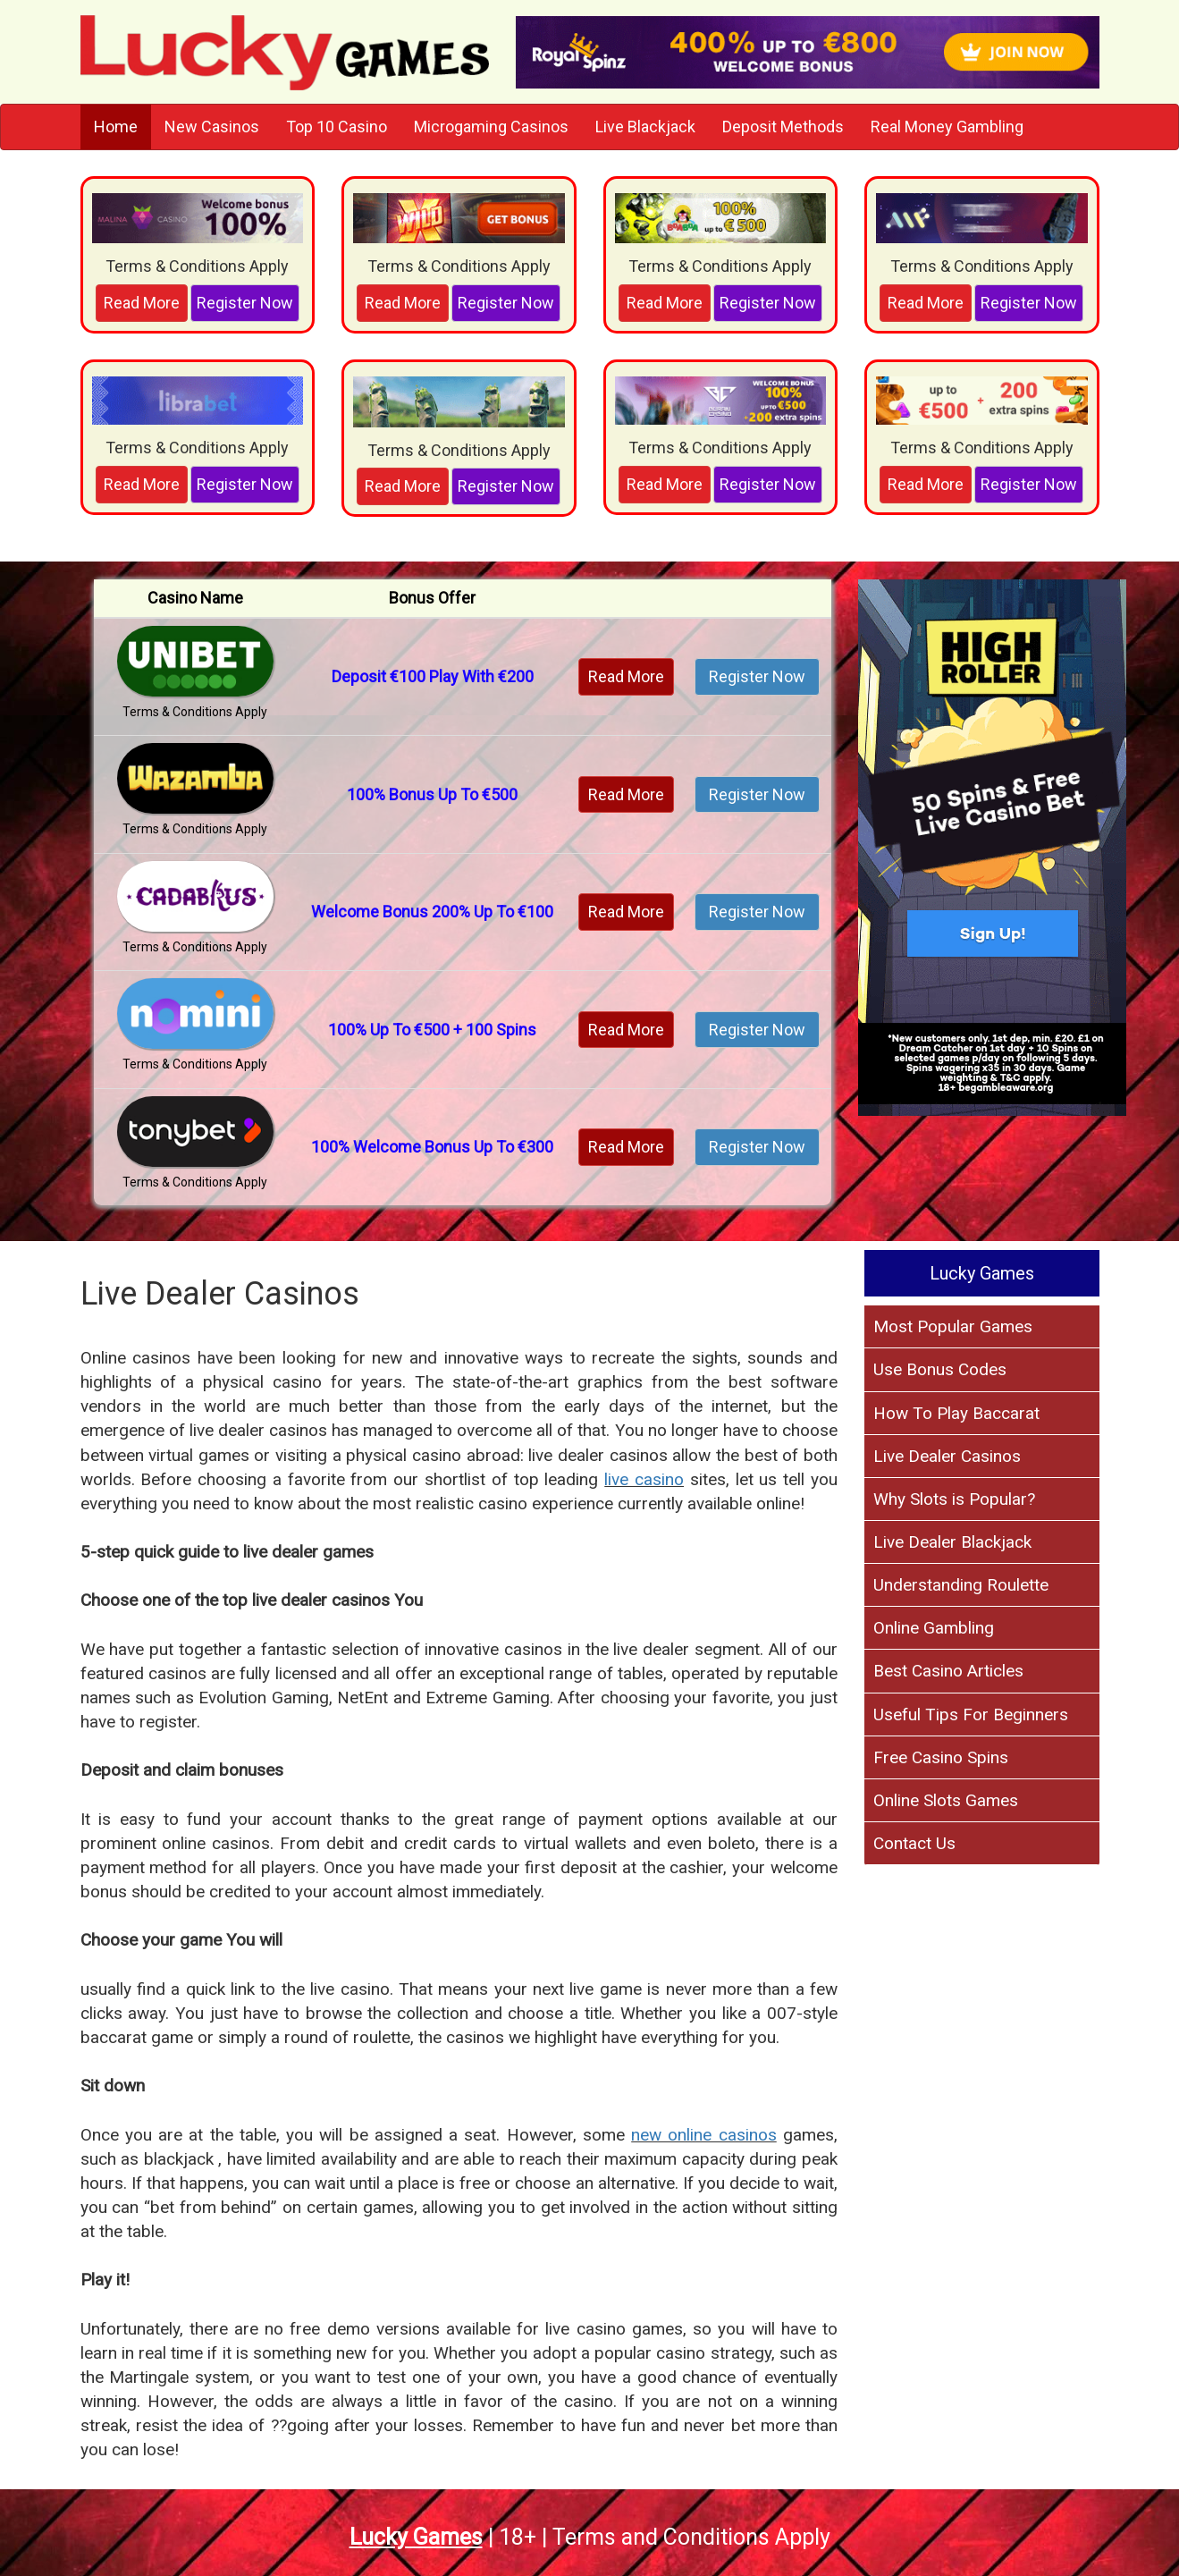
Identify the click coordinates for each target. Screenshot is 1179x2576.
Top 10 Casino (336, 126)
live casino (644, 1479)
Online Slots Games (945, 1800)
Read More (142, 302)
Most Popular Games (952, 1326)
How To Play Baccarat (956, 1413)
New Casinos (211, 126)
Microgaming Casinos (491, 126)
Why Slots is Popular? (954, 1499)
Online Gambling (933, 1627)
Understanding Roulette (960, 1585)
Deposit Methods (783, 126)
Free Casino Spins (940, 1757)
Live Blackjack (645, 126)
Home (116, 126)
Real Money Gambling (947, 126)
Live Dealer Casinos (947, 1456)
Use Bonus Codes (939, 1369)
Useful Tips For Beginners (970, 1714)
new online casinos (704, 2134)
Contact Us (914, 1843)
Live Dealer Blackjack (952, 1542)
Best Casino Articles (948, 1670)
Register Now (245, 302)
